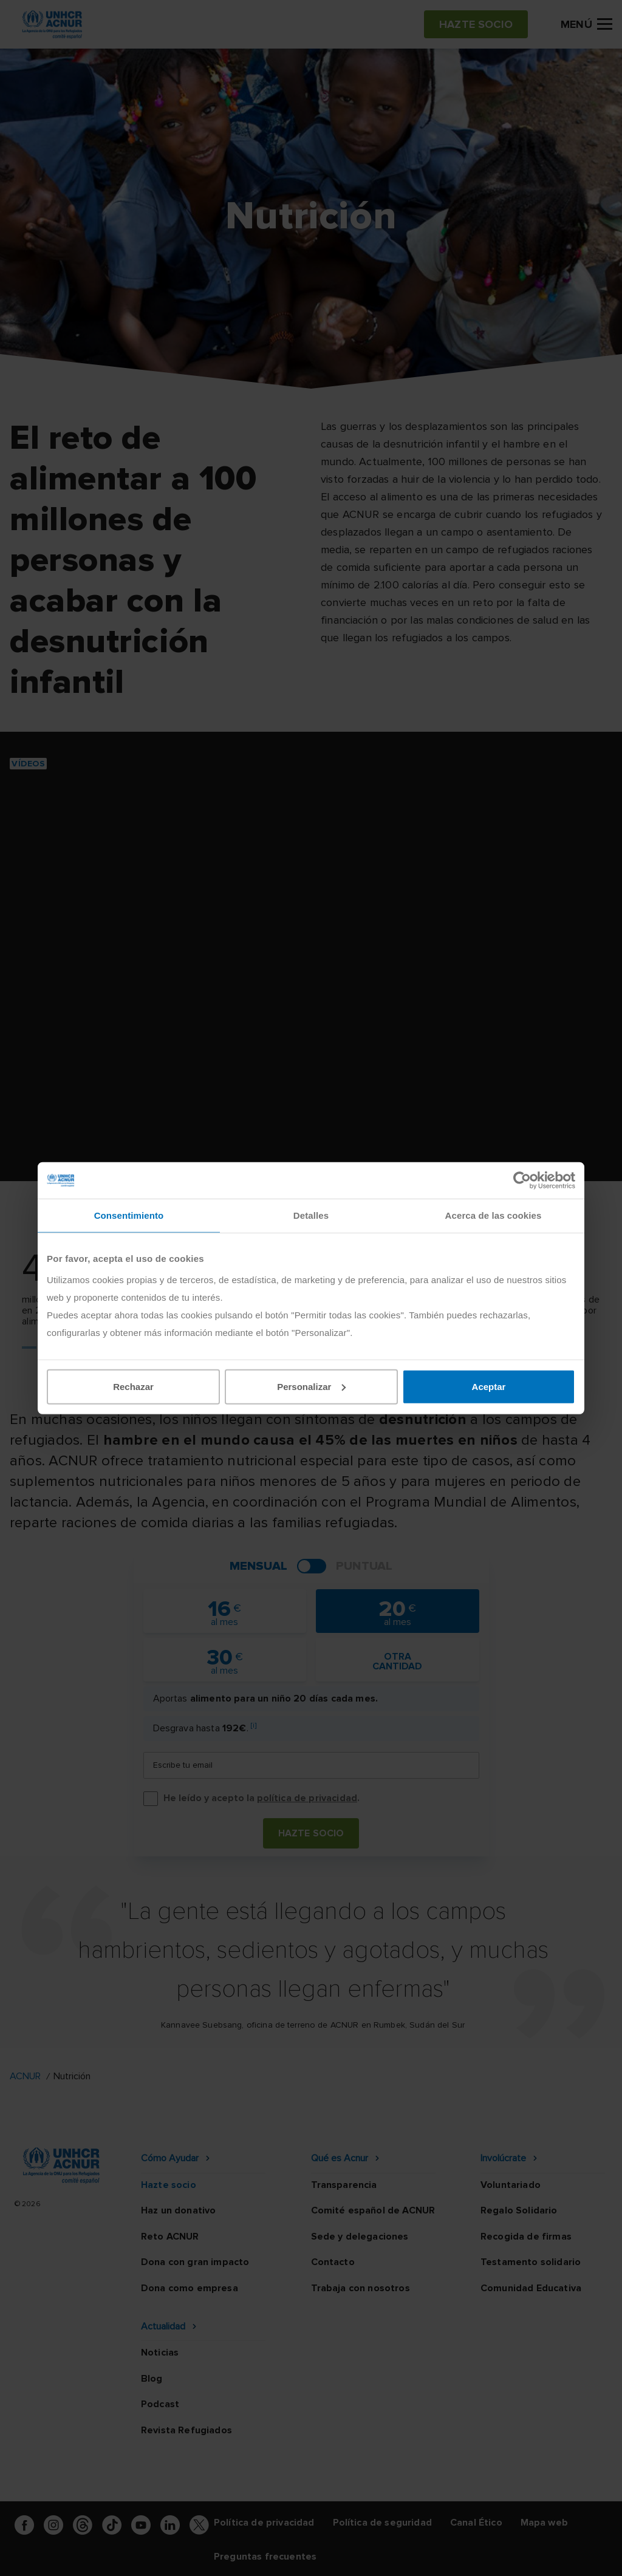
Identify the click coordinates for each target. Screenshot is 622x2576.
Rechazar (133, 1386)
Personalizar (311, 1386)
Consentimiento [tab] (129, 1215)
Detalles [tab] (311, 1215)
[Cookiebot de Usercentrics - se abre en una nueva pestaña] (522, 1180)
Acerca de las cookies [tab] (493, 1215)
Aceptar (489, 1386)
